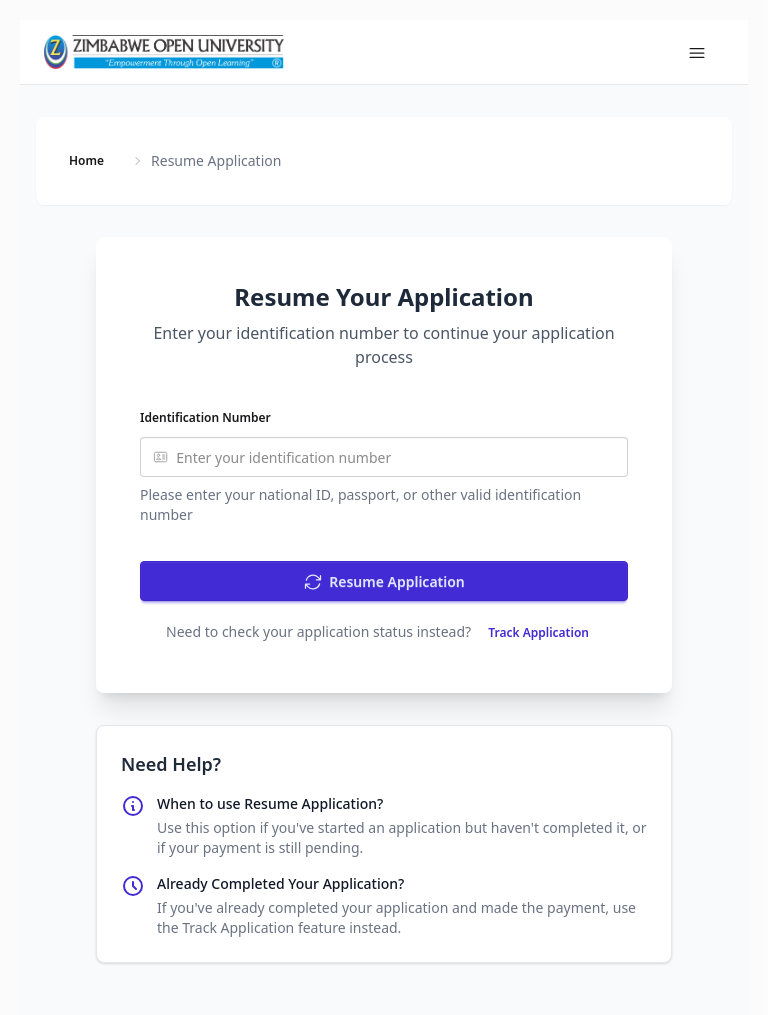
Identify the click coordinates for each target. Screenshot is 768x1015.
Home (86, 160)
